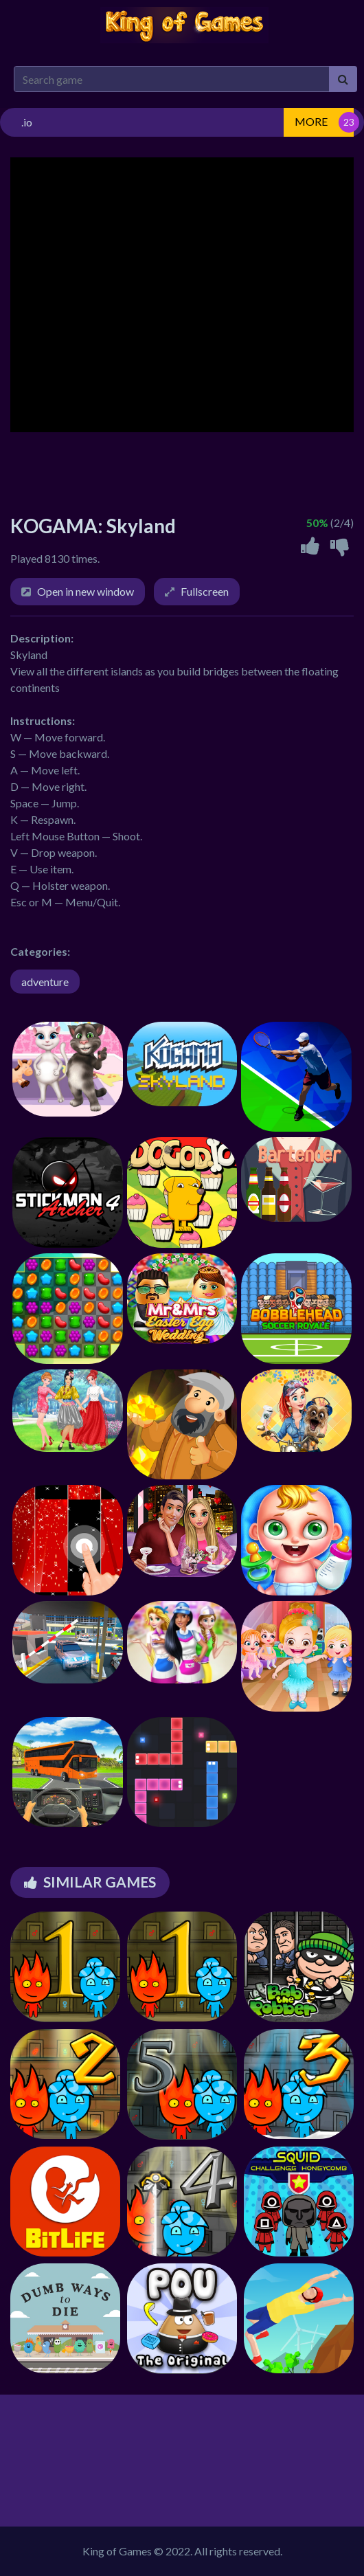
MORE (311, 121)
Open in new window (85, 591)
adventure (45, 981)
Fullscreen (205, 591)
